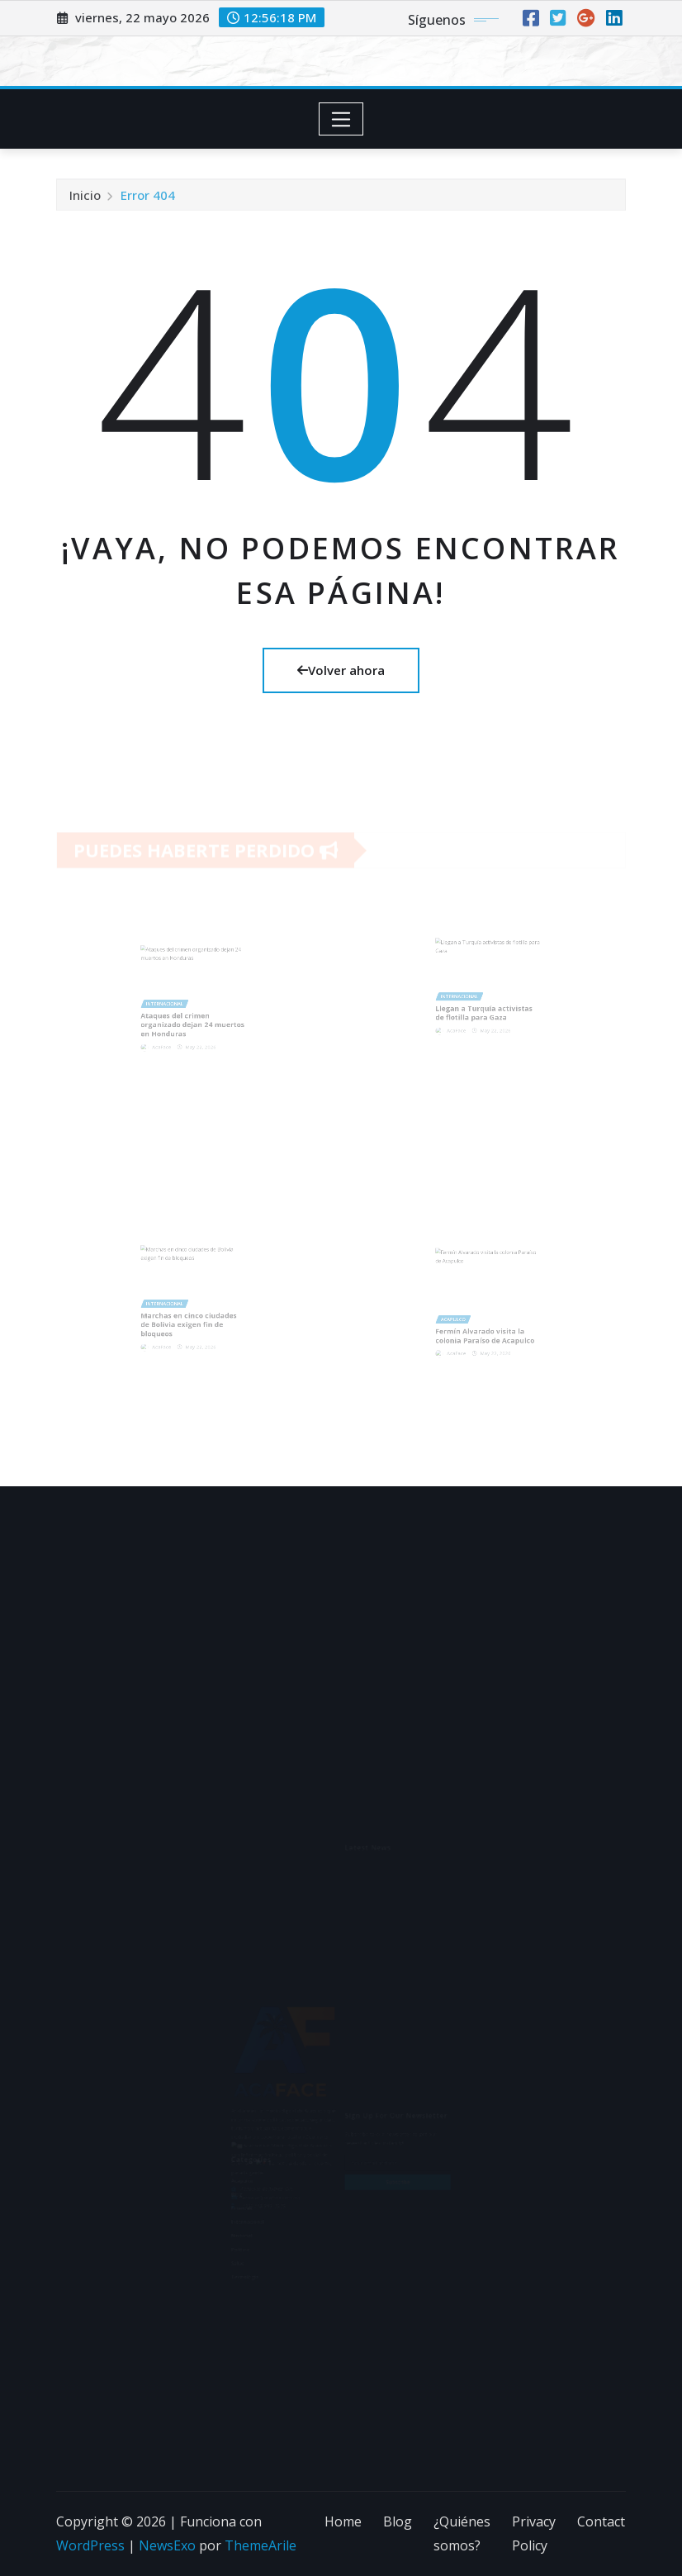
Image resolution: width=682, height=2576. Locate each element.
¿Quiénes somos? (461, 2533)
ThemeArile (260, 2545)
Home (343, 2521)
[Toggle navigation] (341, 118)
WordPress (90, 2545)
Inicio (85, 203)
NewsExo (167, 2545)
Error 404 (148, 203)
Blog (397, 2521)
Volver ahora (341, 670)
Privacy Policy (534, 2533)
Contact (601, 2521)
